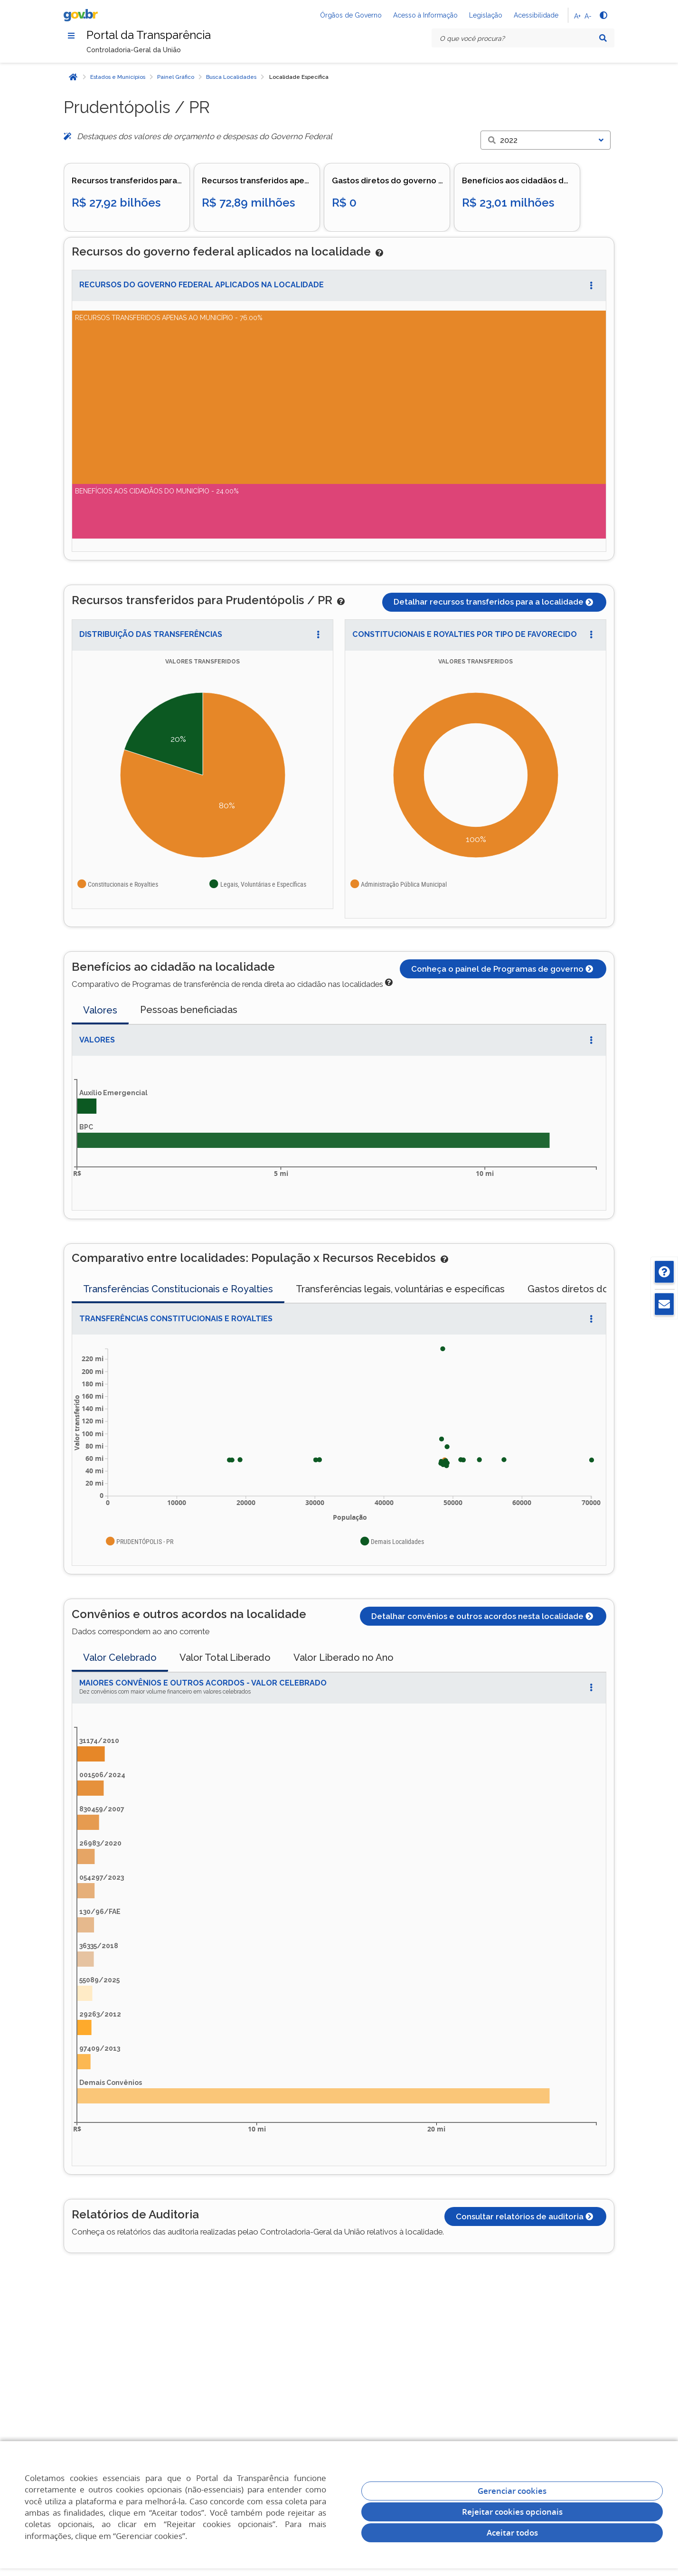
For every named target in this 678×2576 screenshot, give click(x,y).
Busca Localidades (231, 77)
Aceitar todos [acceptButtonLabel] (512, 2532)
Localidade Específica (299, 77)
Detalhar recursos (494, 601)
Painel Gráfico (175, 77)
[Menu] (71, 35)
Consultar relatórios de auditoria (525, 2216)
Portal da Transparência (148, 35)
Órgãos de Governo (351, 15)
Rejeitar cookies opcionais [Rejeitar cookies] (512, 2511)
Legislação (485, 15)
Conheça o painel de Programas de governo (503, 969)
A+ (577, 16)
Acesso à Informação (425, 15)
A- (588, 16)
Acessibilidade (536, 15)
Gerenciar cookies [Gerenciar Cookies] (512, 2490)
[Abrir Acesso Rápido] (591, 285)
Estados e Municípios (117, 77)
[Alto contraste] (603, 15)
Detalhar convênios (483, 1616)
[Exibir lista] (601, 140)
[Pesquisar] (603, 38)
